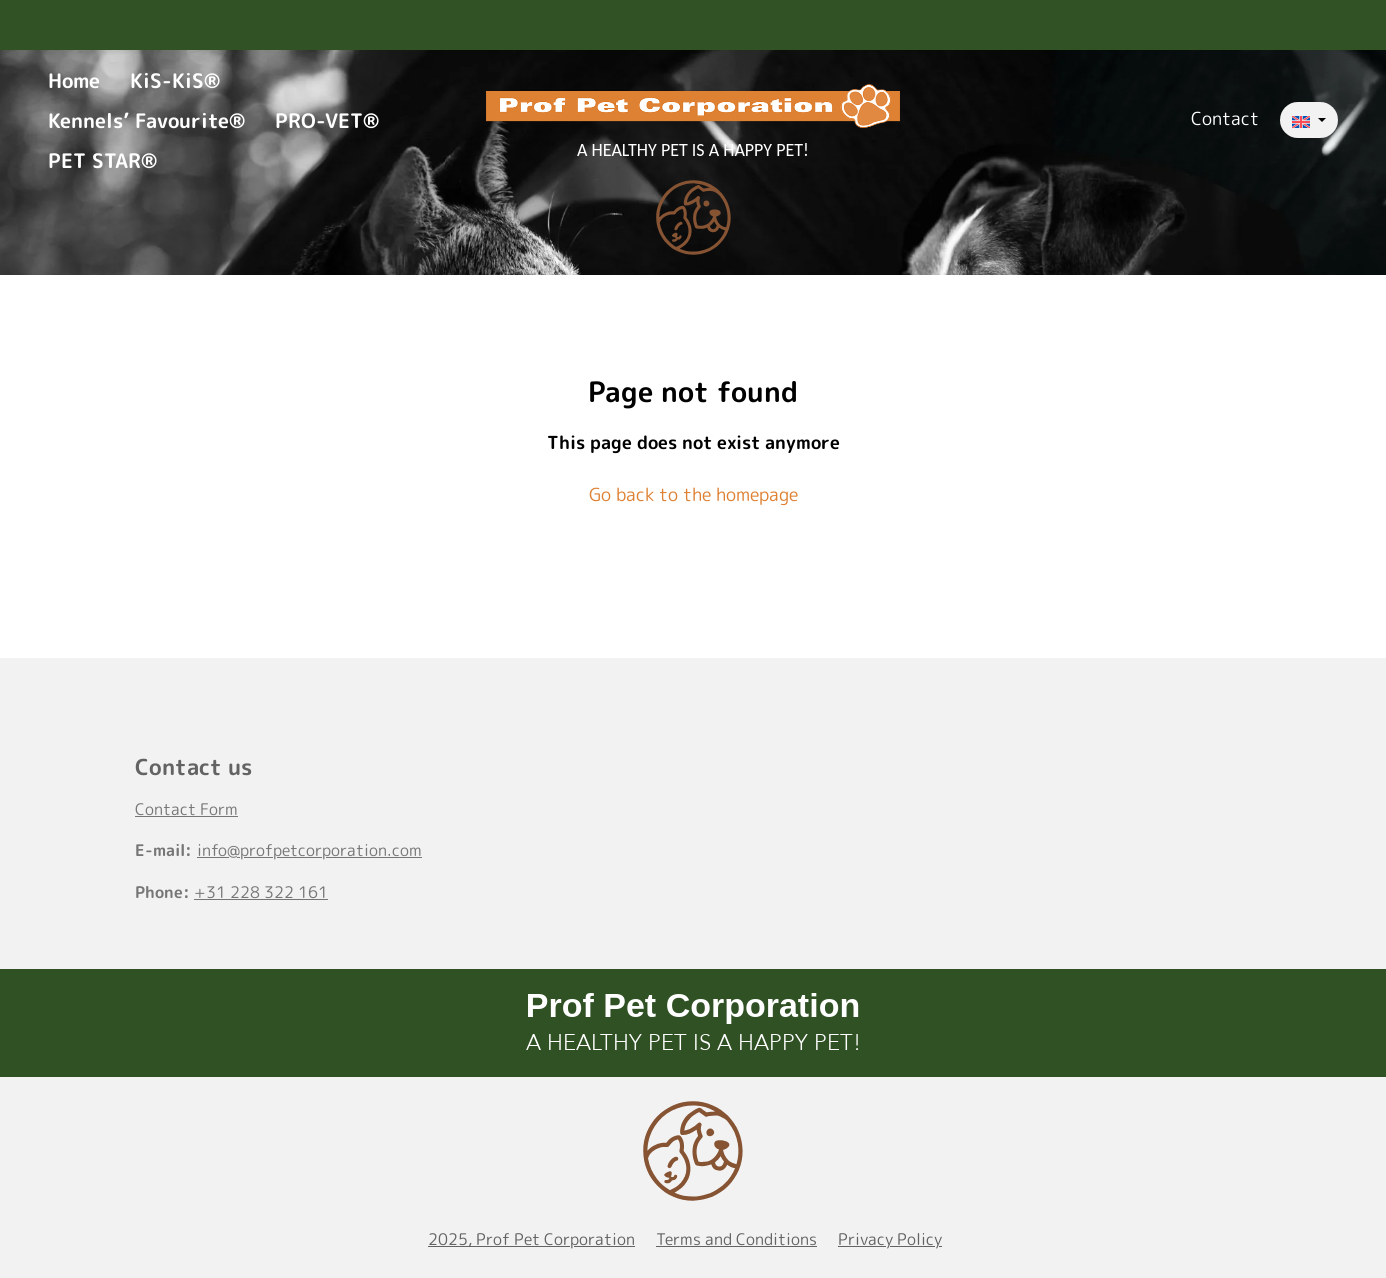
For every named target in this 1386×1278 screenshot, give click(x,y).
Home (74, 80)
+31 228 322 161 (261, 892)
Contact (1225, 118)
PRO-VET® (327, 120)
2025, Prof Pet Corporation (531, 1239)
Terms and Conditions (736, 1239)
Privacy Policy (890, 1239)
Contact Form (186, 809)
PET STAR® (102, 160)
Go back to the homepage (693, 494)
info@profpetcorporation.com (309, 850)
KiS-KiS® (175, 80)
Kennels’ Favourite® (146, 120)
